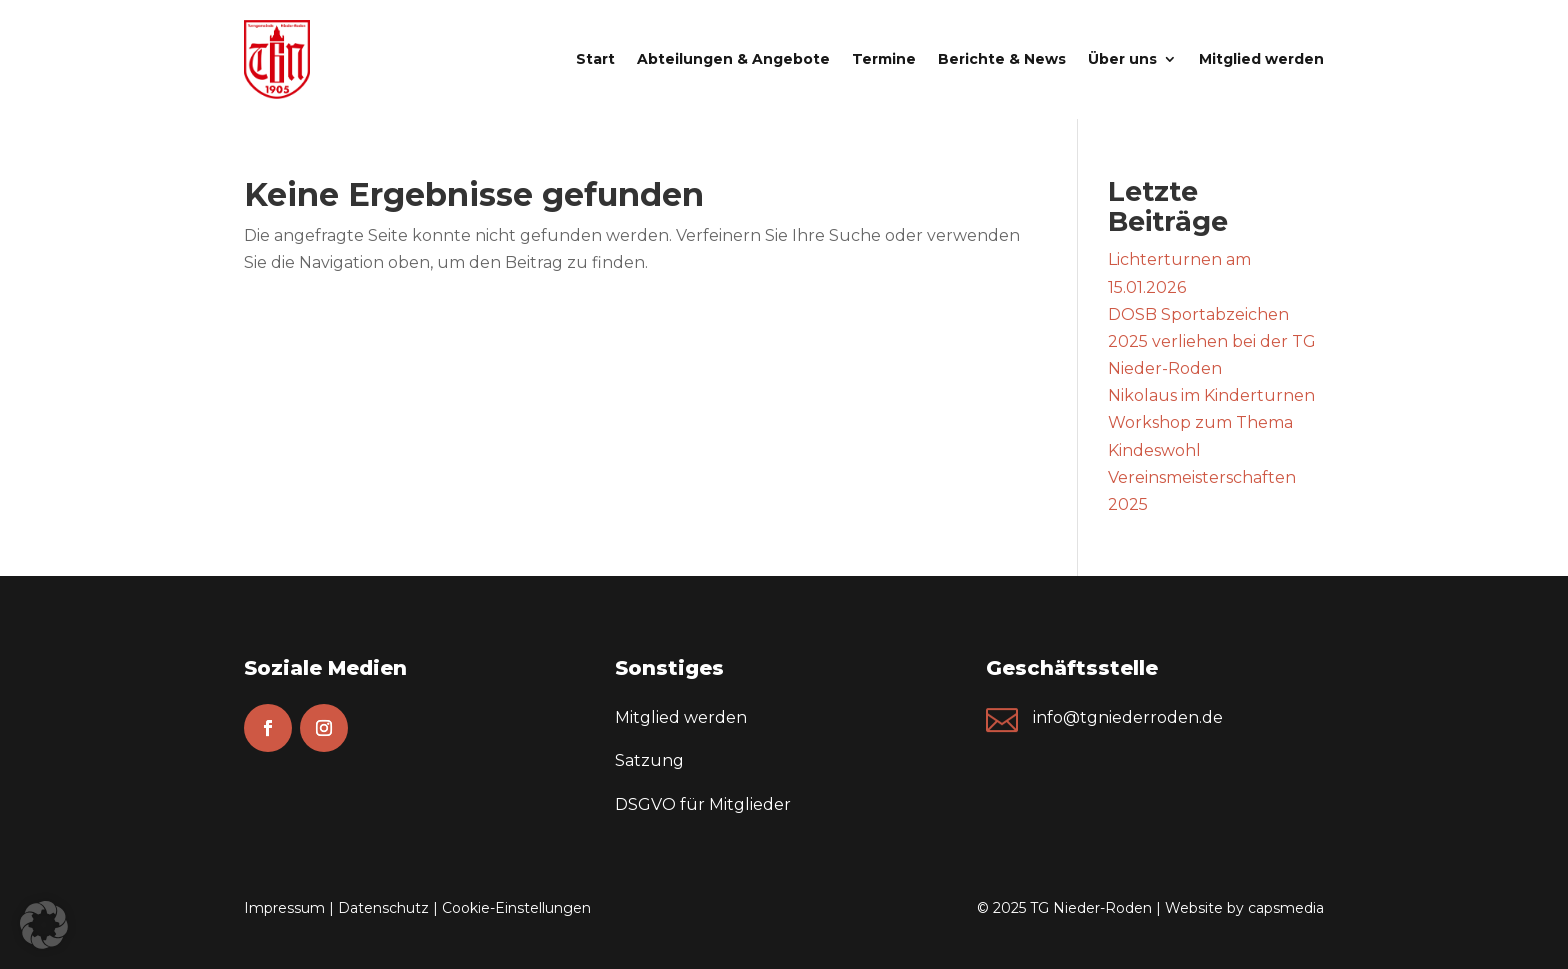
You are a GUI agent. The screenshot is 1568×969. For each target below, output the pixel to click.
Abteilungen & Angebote (733, 59)
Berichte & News (1002, 59)
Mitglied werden (1261, 59)
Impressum (284, 908)
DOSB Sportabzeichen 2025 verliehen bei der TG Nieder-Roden (1212, 341)
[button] (44, 925)
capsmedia (1286, 908)
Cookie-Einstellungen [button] (516, 908)
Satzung (649, 760)
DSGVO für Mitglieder (703, 804)
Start (595, 59)
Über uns (1122, 59)
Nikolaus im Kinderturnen (1211, 395)
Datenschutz (383, 908)
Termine (884, 59)
